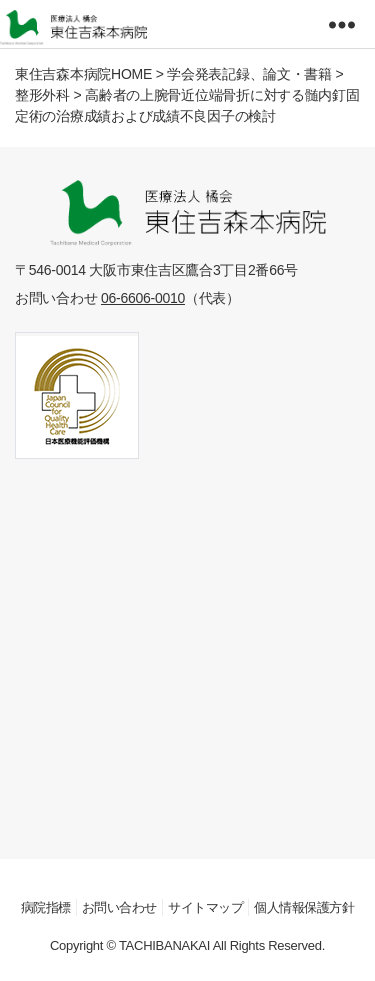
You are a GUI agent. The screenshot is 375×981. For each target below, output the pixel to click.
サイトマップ (205, 907)
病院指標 (46, 907)
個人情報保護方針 (304, 907)
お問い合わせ (119, 907)
